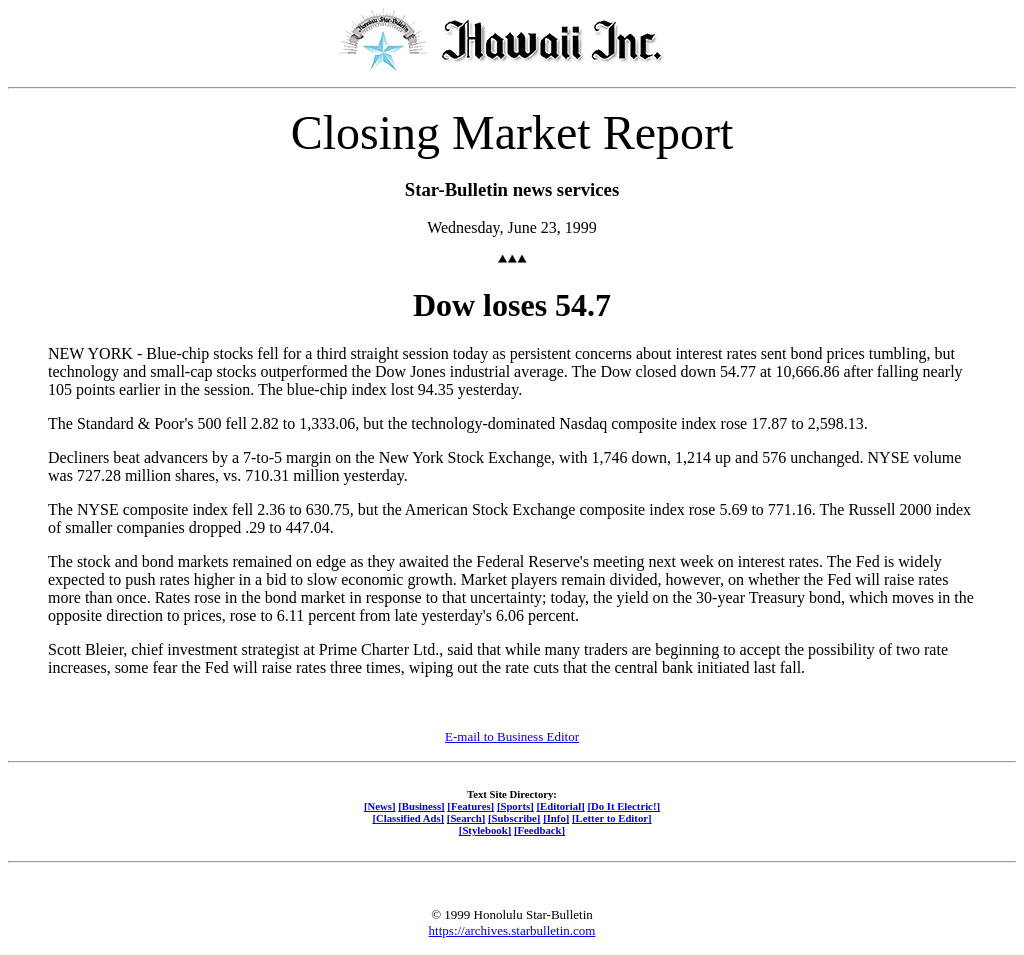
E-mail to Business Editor (512, 736)
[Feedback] (539, 830)
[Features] (470, 806)
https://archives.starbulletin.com (512, 930)
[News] (380, 806)
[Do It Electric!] (623, 806)
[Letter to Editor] (612, 818)
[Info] (556, 818)
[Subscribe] (514, 818)
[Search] (466, 818)
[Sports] (515, 806)
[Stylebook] (485, 830)
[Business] (421, 806)
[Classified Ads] (408, 818)
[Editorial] (560, 806)
